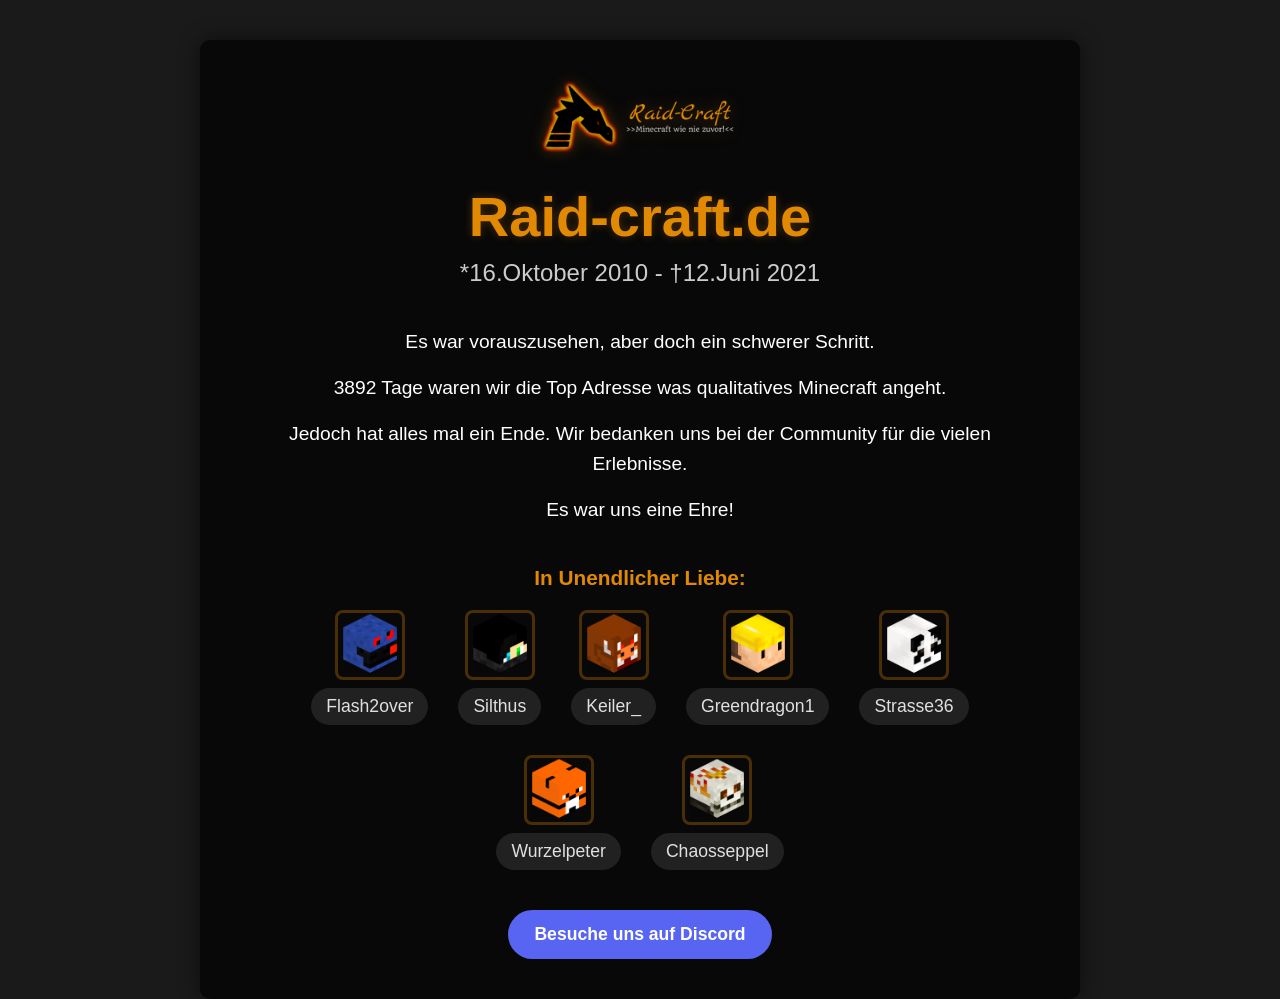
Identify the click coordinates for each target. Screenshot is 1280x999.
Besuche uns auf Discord (639, 934)
